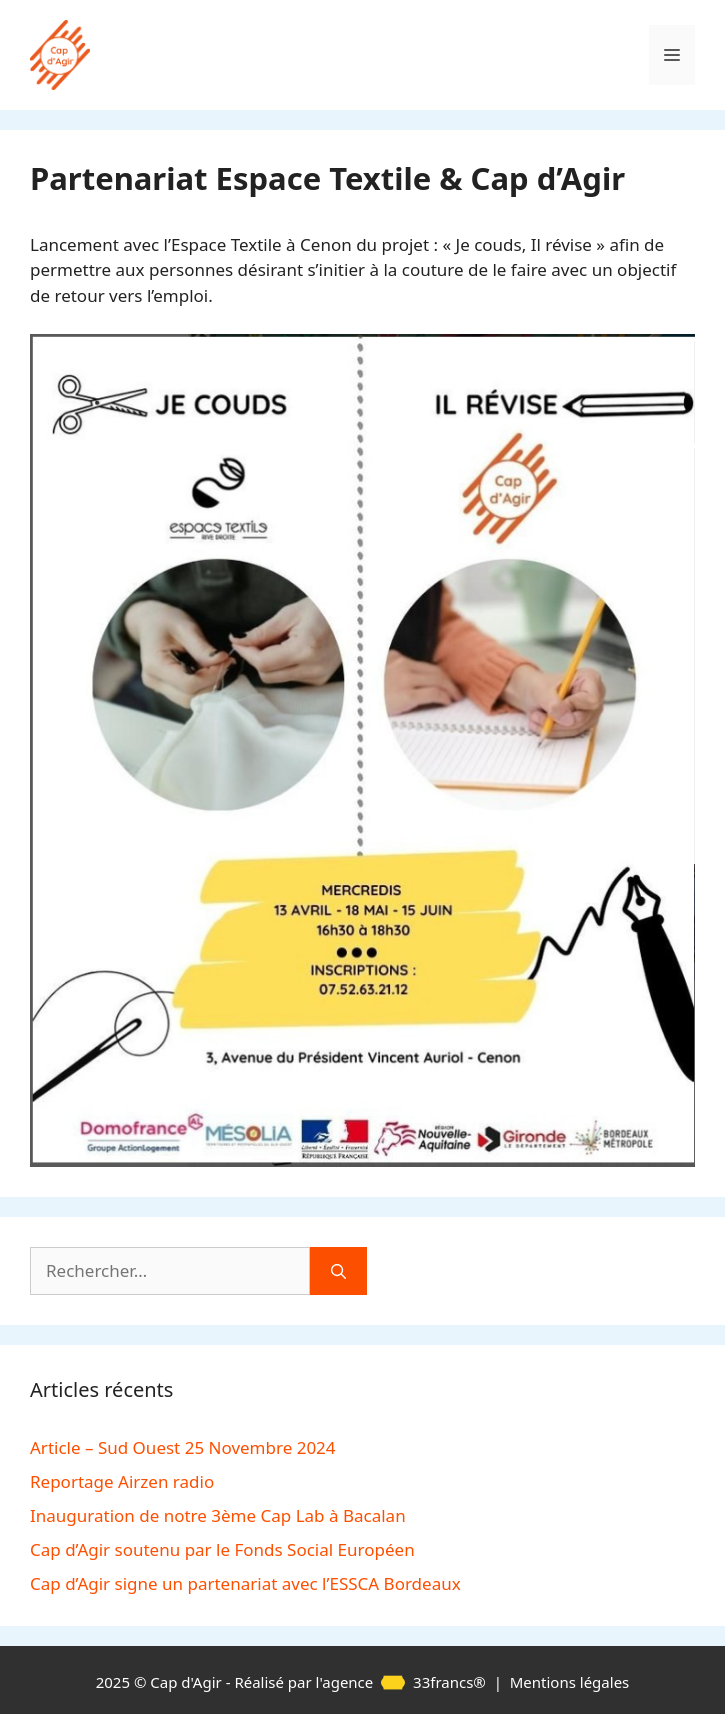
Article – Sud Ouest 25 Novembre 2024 (183, 1447)
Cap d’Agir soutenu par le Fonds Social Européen (222, 1549)
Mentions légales (570, 1682)
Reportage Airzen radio (122, 1481)
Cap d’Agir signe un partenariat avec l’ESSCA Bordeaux (245, 1583)
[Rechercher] (338, 1271)
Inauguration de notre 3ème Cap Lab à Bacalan (218, 1515)
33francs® (431, 1682)
